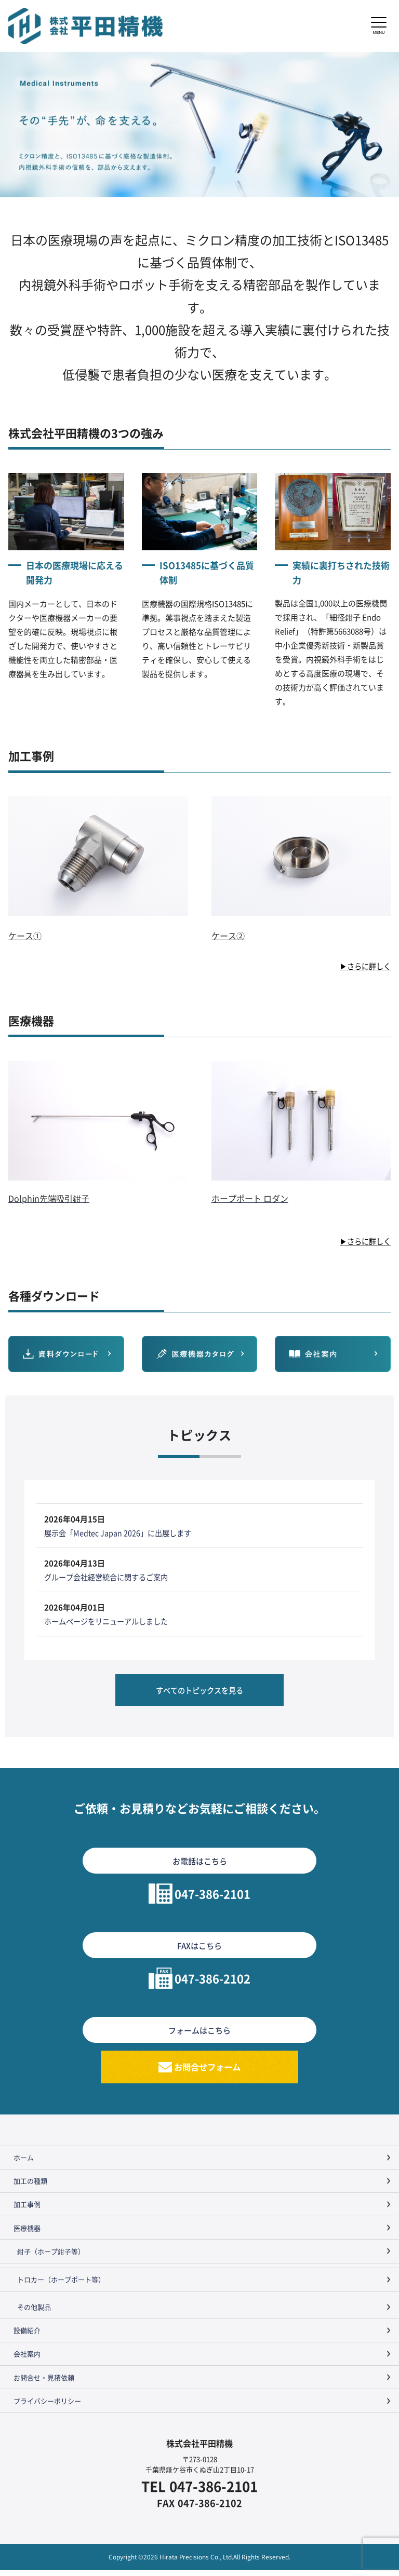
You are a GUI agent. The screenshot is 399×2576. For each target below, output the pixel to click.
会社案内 (27, 2360)
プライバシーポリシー (47, 2407)
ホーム (24, 2163)
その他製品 (34, 2313)
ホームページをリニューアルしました (110, 1621)
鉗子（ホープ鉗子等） (51, 2257)
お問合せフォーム (207, 2071)
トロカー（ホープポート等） (61, 2285)
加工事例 (27, 2211)
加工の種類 (30, 2187)
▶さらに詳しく (363, 965)
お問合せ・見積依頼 (44, 2384)
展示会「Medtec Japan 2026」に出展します (121, 1532)
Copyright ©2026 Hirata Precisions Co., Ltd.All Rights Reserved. (199, 2563)
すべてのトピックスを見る (199, 1691)
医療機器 (27, 2234)
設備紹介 (27, 2337)
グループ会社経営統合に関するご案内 (110, 1576)
